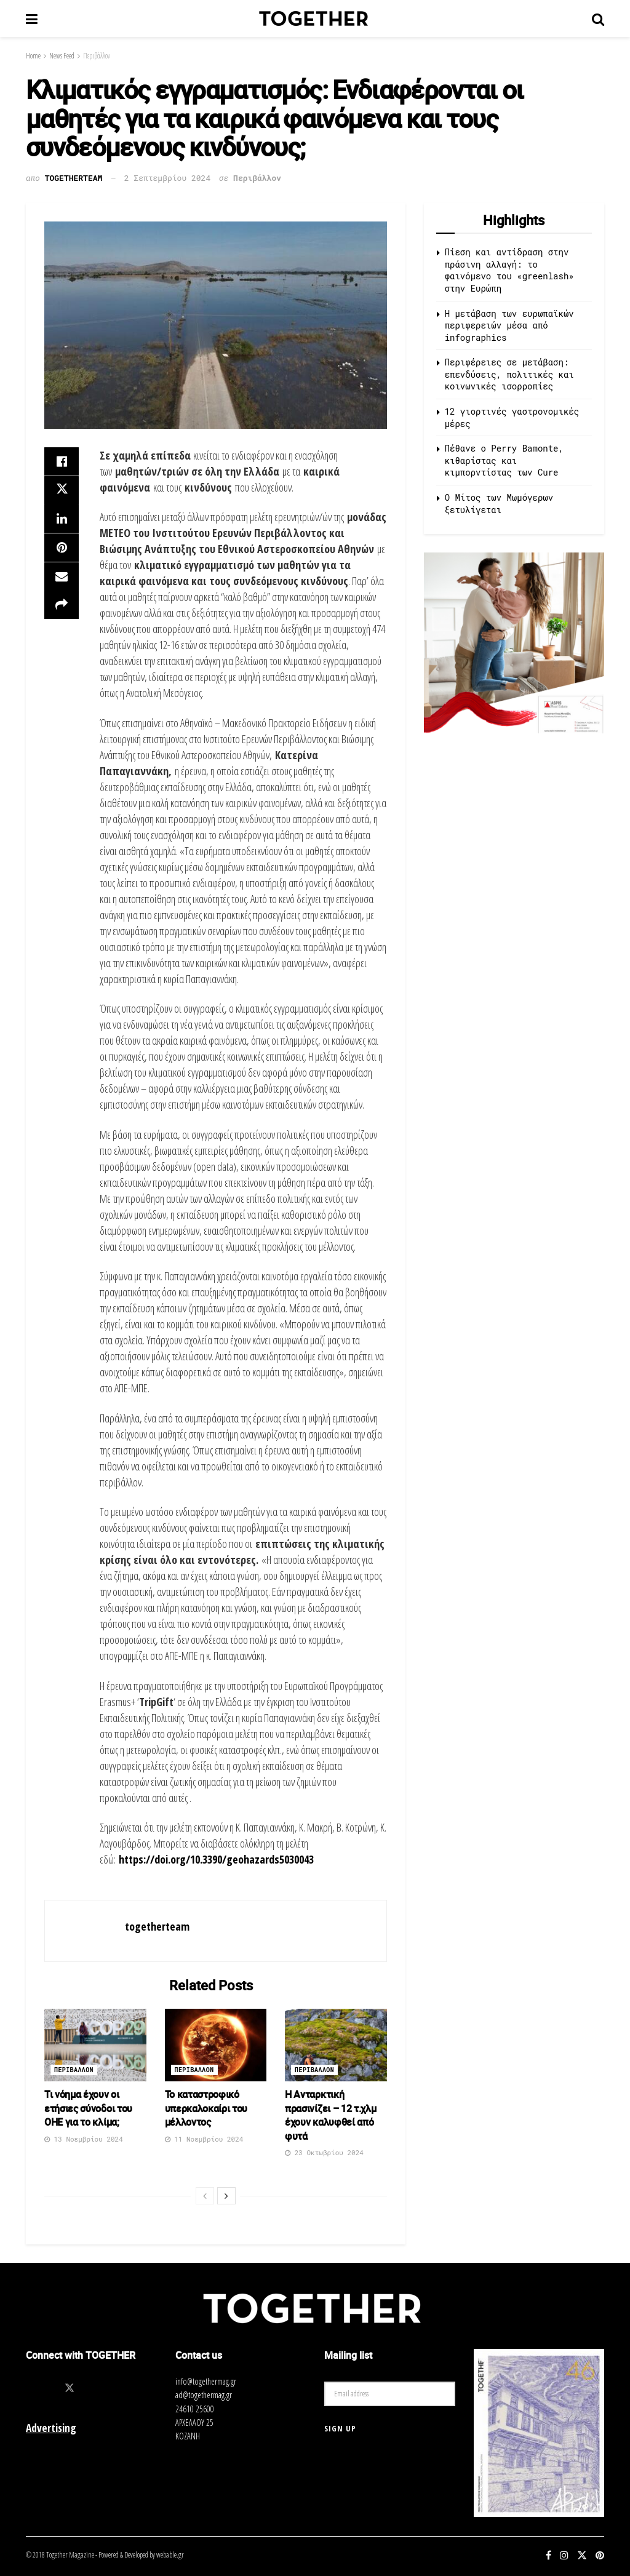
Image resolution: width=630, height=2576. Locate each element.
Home (33, 55)
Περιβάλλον (96, 55)
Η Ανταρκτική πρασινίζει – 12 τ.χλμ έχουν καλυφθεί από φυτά (330, 2115)
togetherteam (74, 177)
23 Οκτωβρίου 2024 (324, 2152)
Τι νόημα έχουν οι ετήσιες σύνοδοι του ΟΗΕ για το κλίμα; (88, 2108)
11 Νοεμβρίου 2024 (204, 2138)
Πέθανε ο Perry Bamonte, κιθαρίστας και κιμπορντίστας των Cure (504, 460)
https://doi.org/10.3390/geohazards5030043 (215, 1859)
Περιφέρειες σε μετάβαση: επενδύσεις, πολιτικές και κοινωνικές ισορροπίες (509, 374)
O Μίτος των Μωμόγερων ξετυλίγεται (499, 504)
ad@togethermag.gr (203, 2395)
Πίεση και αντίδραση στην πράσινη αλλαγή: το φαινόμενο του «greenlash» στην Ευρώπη (509, 270)
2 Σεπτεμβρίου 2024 (167, 177)
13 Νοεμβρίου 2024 (83, 2138)
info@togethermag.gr (205, 2381)
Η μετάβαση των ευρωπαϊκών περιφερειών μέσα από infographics (509, 325)
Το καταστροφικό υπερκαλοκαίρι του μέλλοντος (206, 2108)
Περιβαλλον (74, 2070)
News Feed (61, 55)
